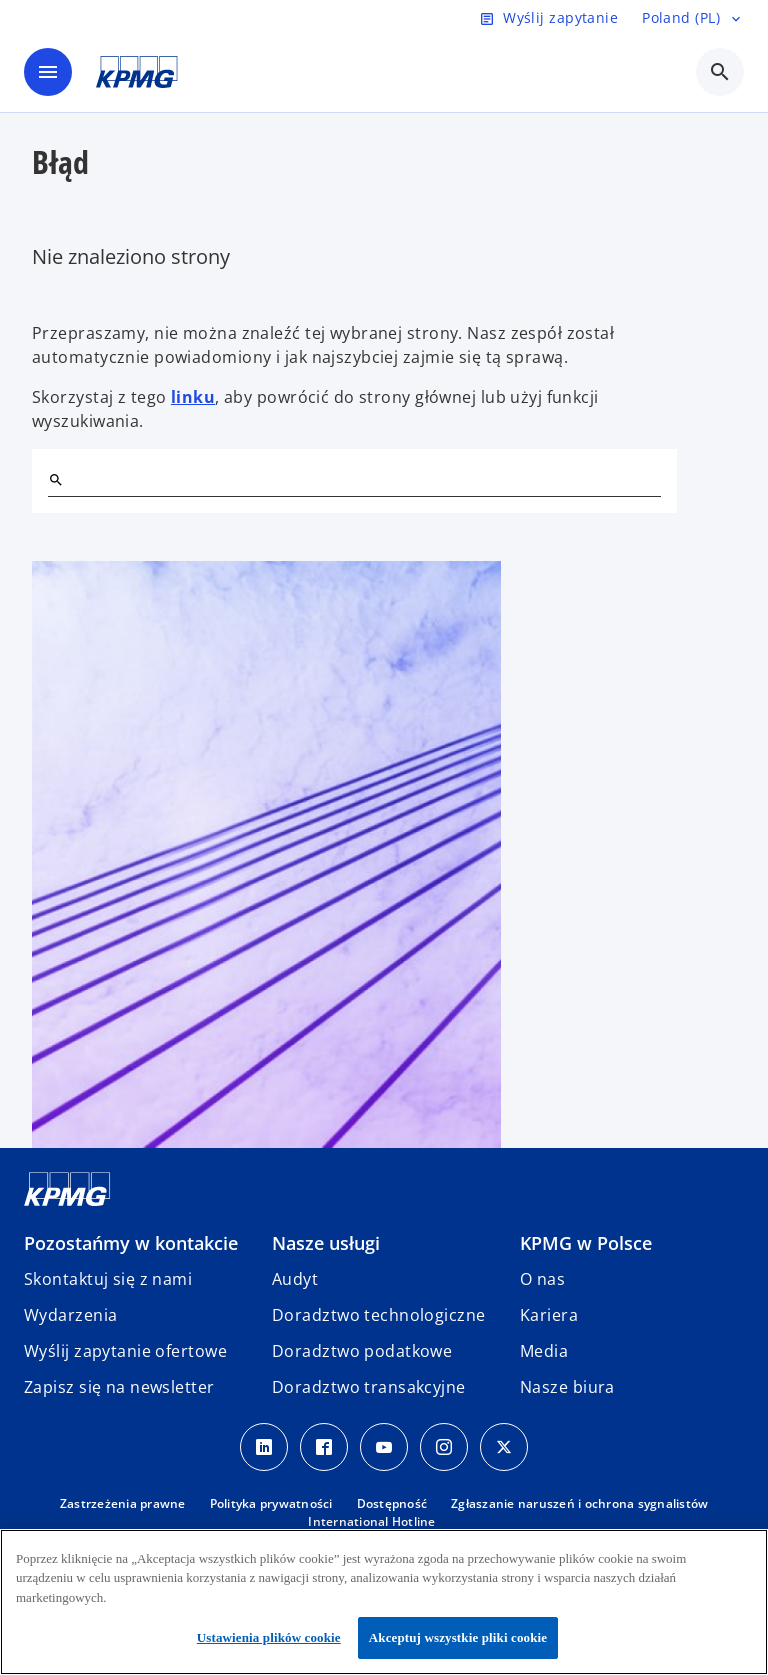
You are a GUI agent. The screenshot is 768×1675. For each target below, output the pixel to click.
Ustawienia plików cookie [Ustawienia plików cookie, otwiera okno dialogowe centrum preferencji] (269, 1637)
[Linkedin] (264, 1447)
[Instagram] (444, 1447)
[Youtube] (384, 1447)
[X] (504, 1447)
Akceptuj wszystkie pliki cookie (458, 1637)
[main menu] (48, 72)
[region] (384, 1602)
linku (193, 397)
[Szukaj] (56, 480)
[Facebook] (324, 1447)
